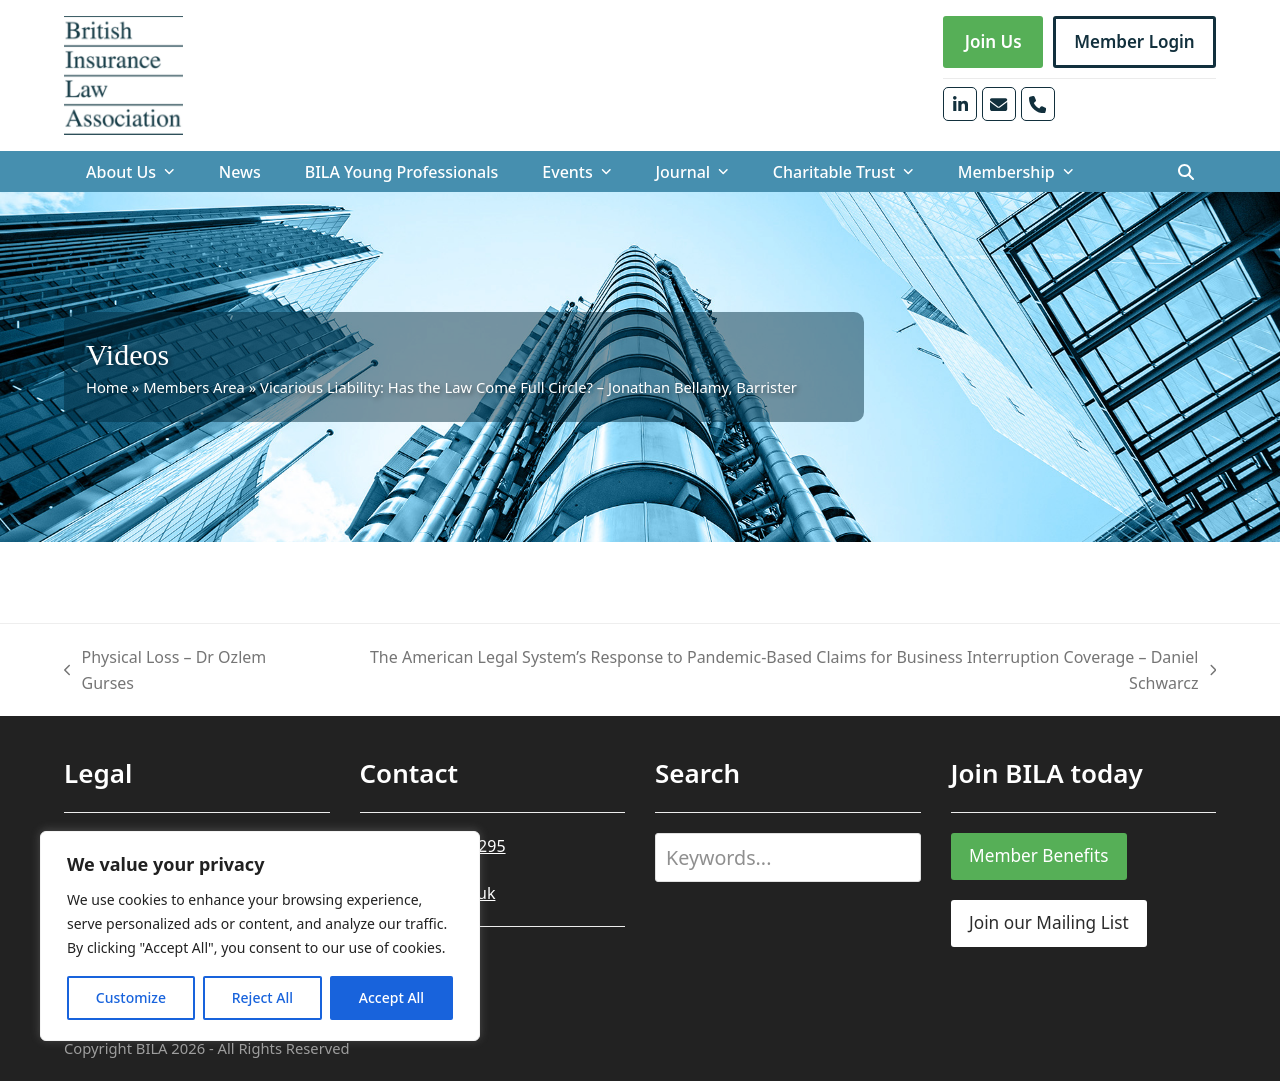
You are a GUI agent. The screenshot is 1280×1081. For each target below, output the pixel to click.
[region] (260, 936)
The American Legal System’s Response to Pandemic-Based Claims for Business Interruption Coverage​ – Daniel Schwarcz (774, 671)
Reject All (262, 997)
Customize (131, 997)
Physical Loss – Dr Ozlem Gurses (165, 671)
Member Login (1134, 41)
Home (107, 387)
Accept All (391, 997)
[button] (1186, 172)
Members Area (194, 387)
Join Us (993, 41)
